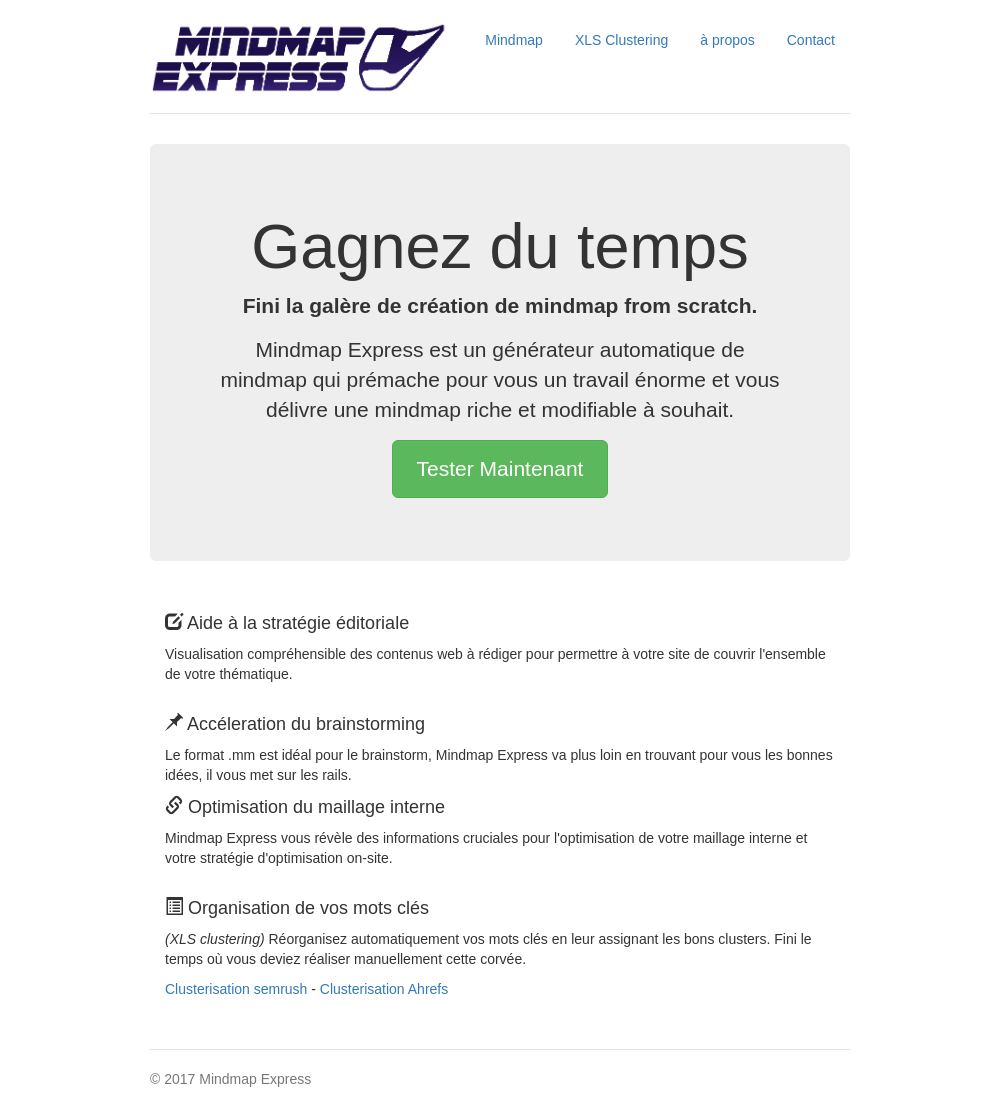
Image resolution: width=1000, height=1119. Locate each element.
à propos (727, 40)
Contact (811, 40)
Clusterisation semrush (236, 989)
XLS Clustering (621, 40)
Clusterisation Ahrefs (384, 989)
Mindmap (514, 40)
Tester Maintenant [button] (500, 468)
